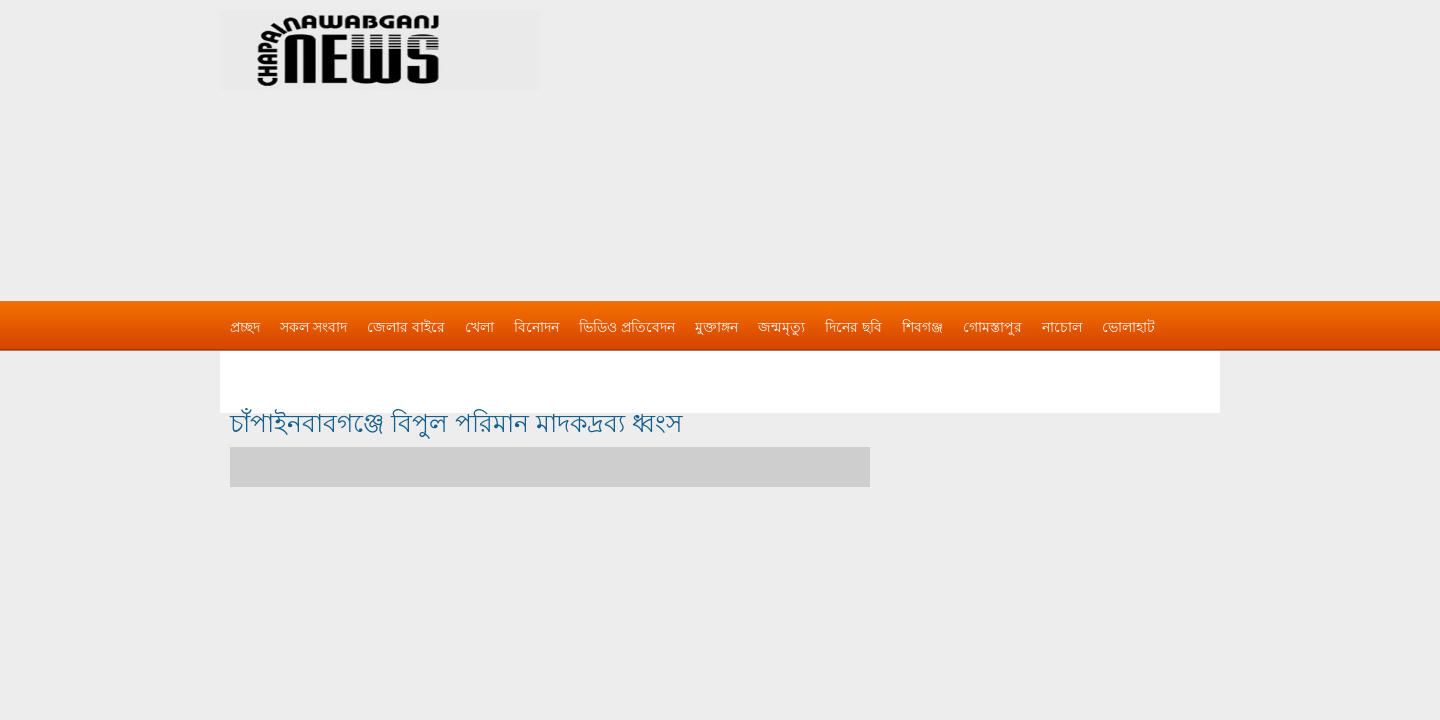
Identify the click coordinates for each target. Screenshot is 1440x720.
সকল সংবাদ (313, 327)
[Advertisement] (930, 140)
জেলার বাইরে (406, 327)
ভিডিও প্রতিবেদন (627, 327)
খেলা (479, 327)
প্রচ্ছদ (245, 327)
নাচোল (1062, 327)
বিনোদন (536, 327)
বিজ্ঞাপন (253, 367)
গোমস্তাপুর (992, 327)
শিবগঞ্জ (922, 327)
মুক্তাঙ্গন (716, 327)
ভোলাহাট (1128, 327)
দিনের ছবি (853, 327)
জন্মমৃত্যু (781, 327)
